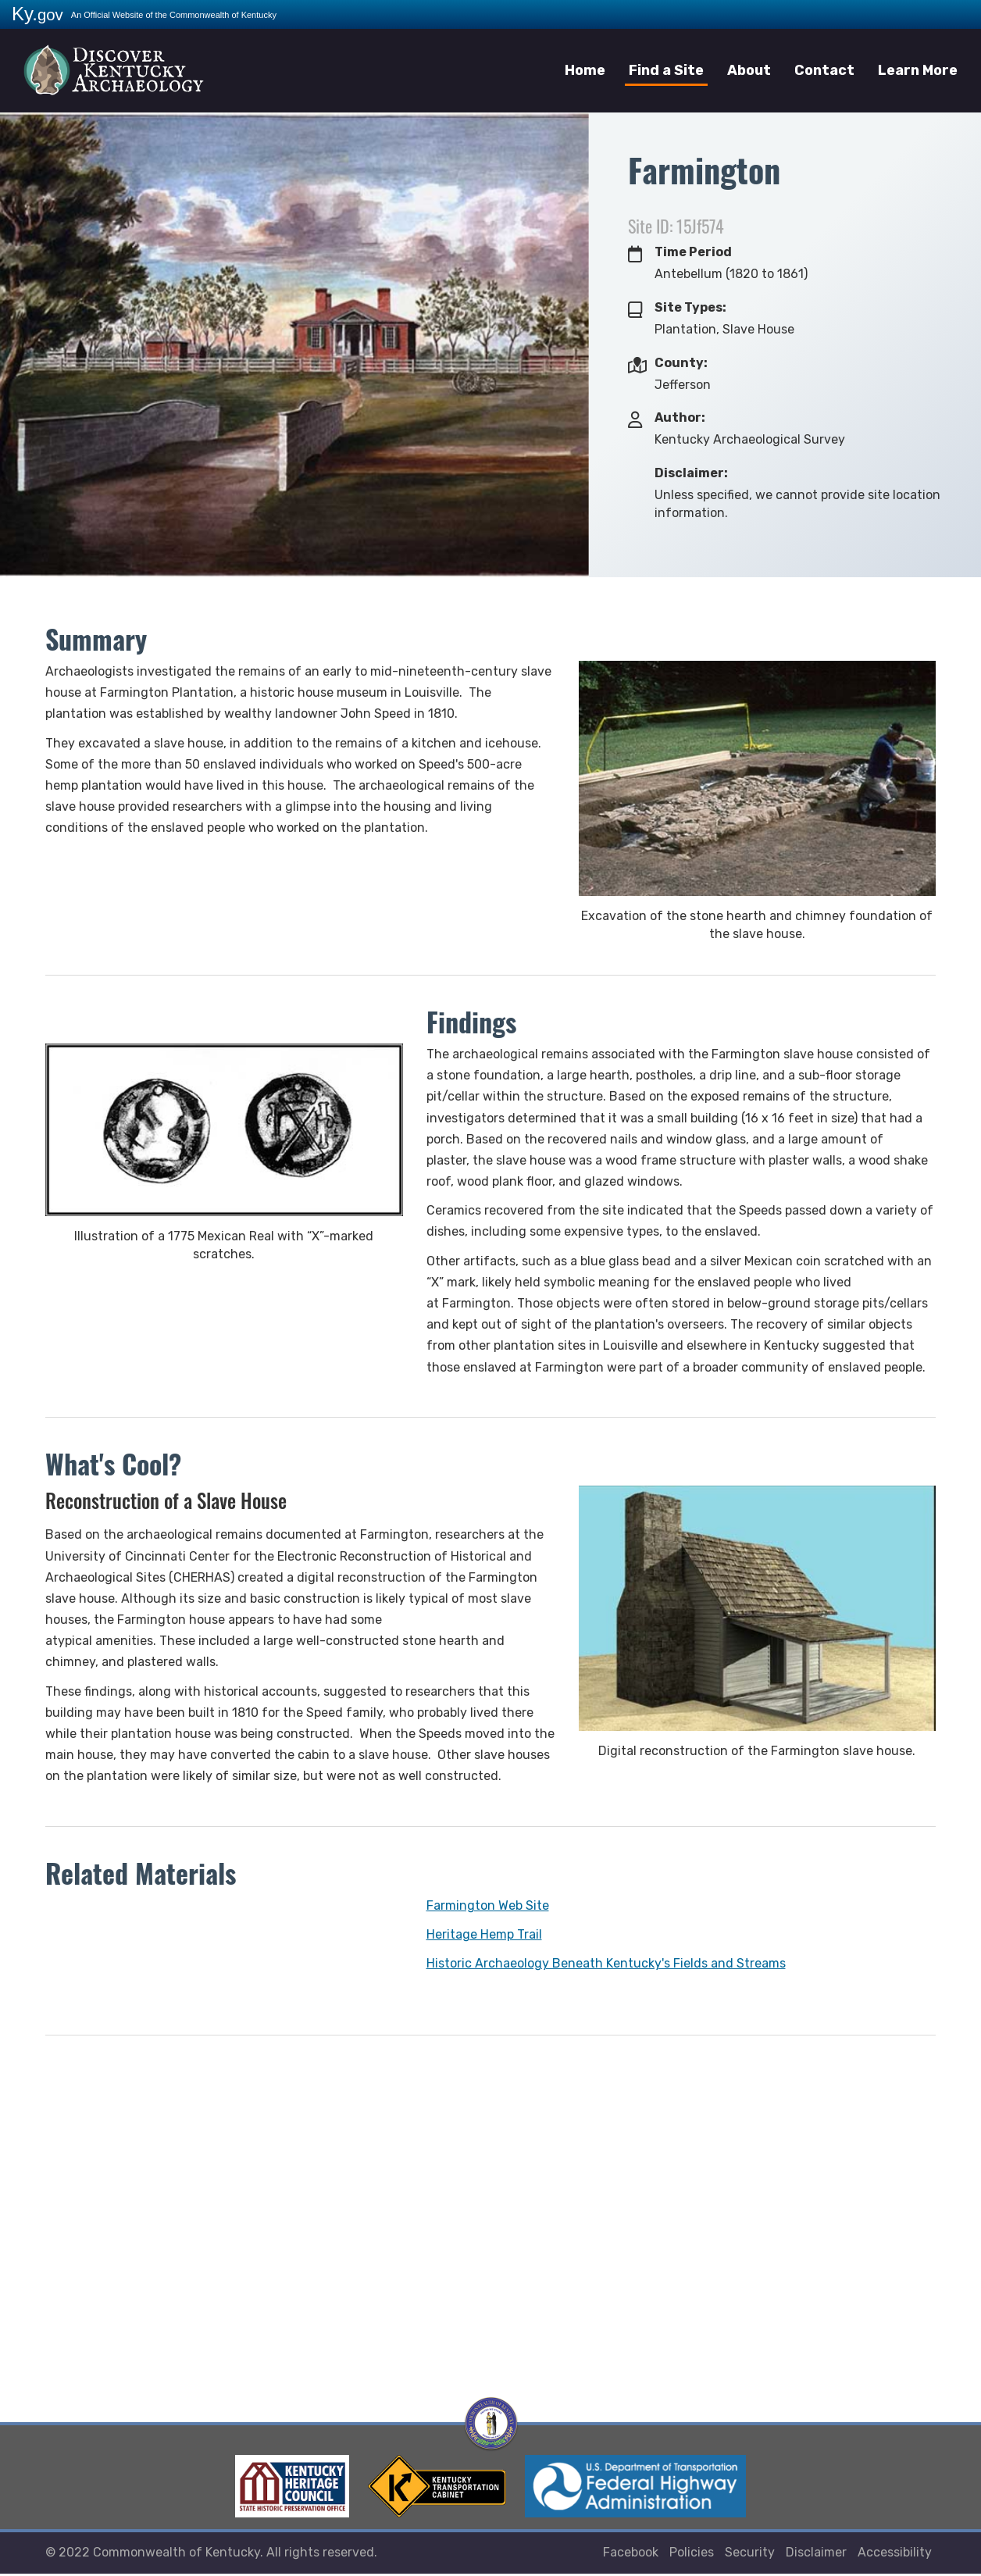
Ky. (37, 13)
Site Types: (690, 307)
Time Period (693, 251)
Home (585, 70)
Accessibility (895, 2554)
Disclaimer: (691, 473)
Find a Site (666, 70)
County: (681, 362)
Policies (691, 2554)
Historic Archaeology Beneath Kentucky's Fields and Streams (606, 1963)
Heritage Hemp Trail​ (484, 1934)
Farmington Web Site (487, 1905)
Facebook (630, 2554)
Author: (680, 417)
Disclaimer (816, 2554)
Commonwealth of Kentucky (176, 2554)
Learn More (918, 70)
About (749, 70)
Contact (824, 70)
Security (750, 2554)
